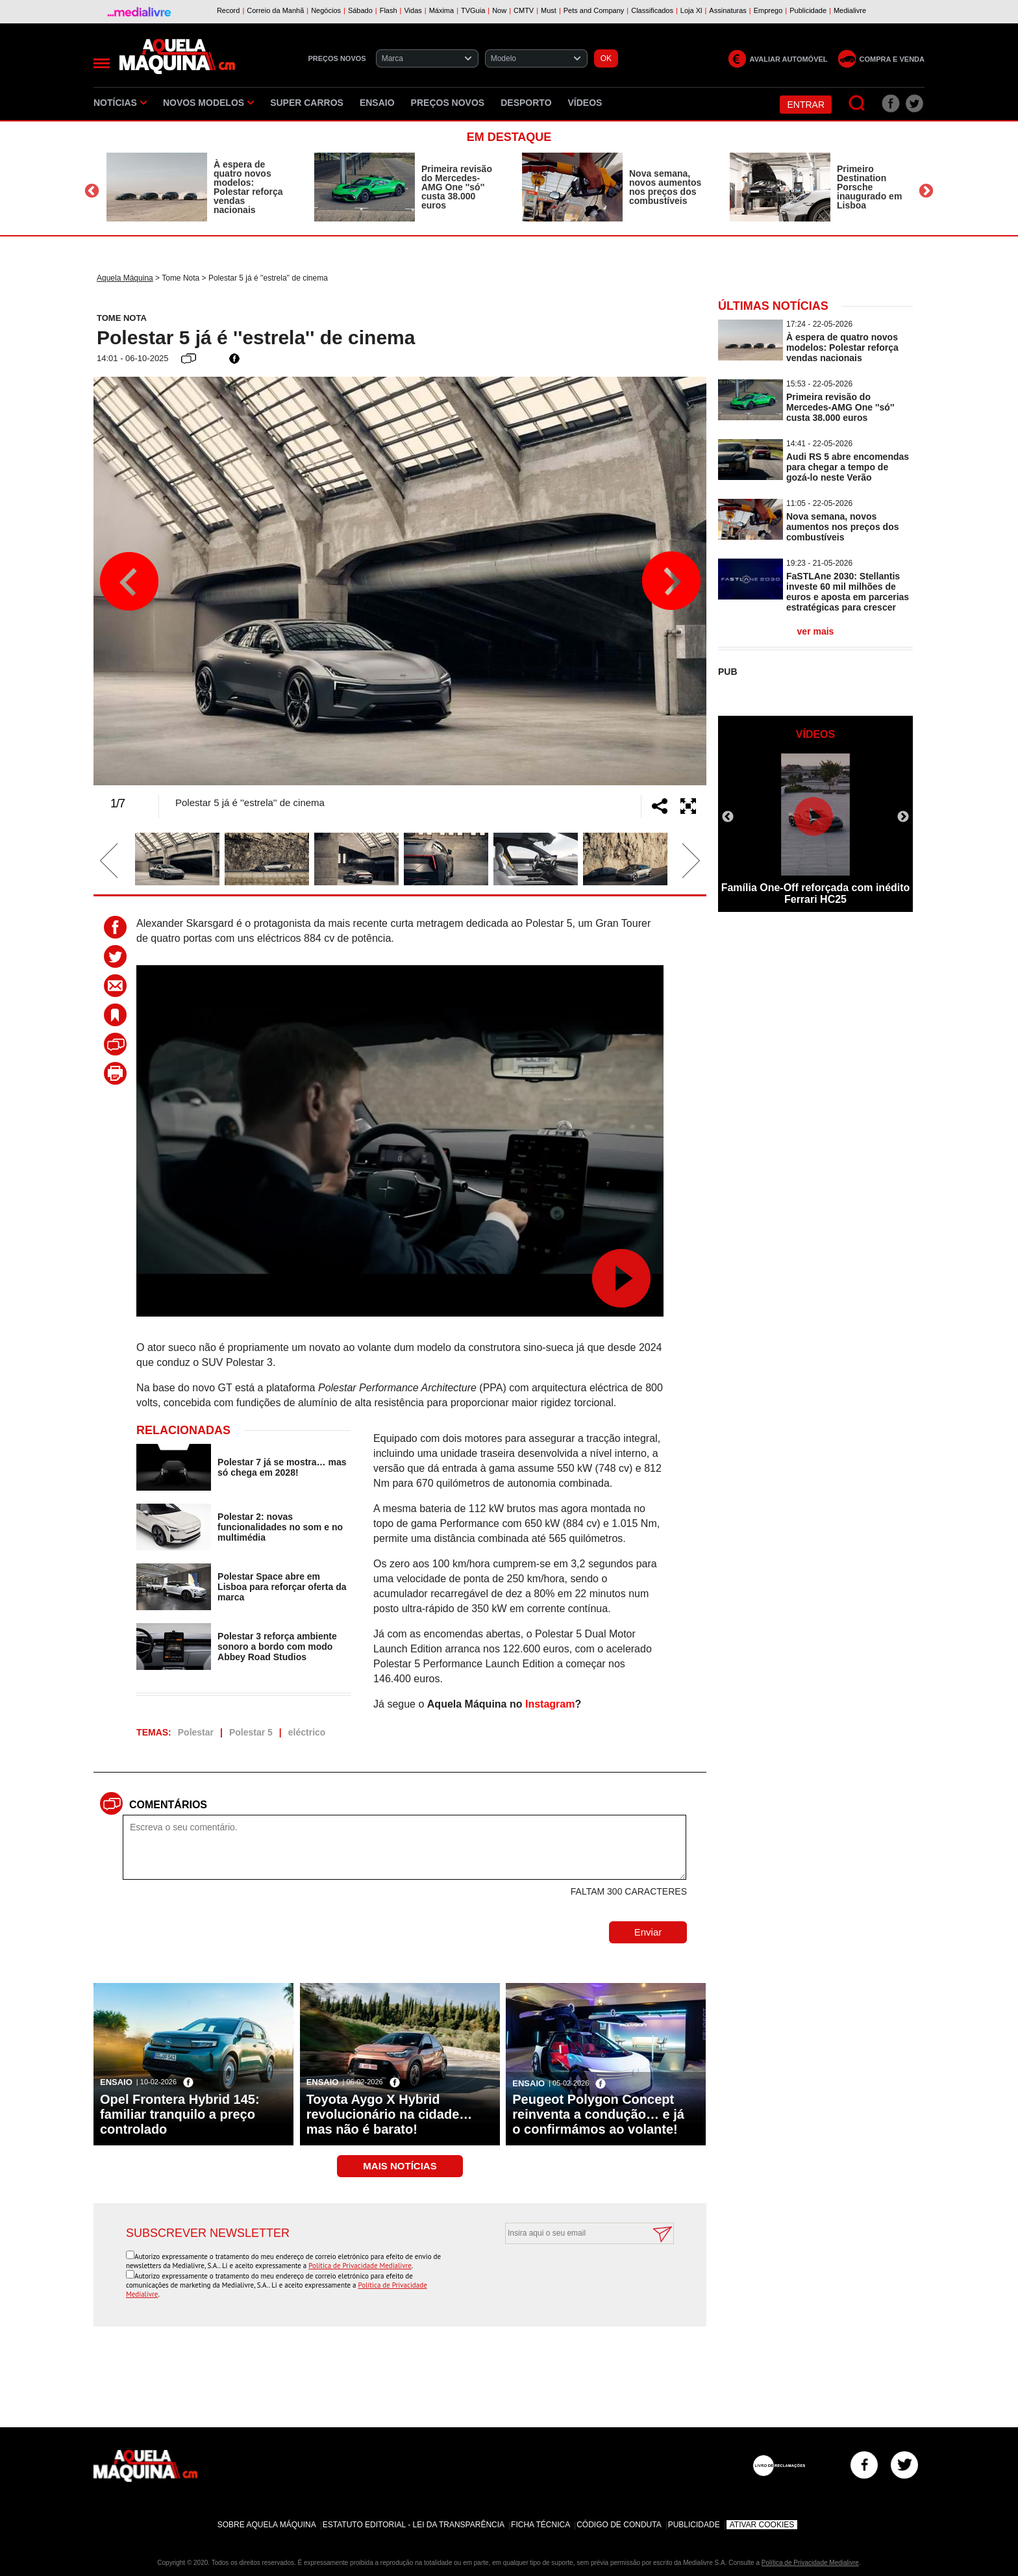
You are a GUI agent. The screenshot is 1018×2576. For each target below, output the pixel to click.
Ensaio (377, 102)
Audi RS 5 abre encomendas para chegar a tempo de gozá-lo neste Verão (847, 467)
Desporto (526, 102)
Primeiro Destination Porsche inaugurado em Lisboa (869, 187)
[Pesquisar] (857, 103)
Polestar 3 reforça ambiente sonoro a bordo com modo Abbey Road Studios (277, 1646)
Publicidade (694, 2524)
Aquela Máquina (125, 278)
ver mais (815, 631)
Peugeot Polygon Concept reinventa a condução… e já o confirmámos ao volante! (598, 2114)
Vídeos (585, 102)
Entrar (806, 104)
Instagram (550, 1704)
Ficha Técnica (540, 2524)
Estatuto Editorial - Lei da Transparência (413, 2524)
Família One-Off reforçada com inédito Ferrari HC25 (815, 893)
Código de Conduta (619, 2524)
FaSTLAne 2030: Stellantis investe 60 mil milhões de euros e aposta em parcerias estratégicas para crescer (847, 591)
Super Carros (306, 102)
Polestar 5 (251, 1732)
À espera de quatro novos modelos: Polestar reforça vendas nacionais (248, 187)
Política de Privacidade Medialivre (360, 2265)
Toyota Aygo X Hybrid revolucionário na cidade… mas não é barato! (389, 2114)
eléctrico (307, 1732)
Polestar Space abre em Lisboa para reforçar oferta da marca (281, 1586)
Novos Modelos (208, 102)
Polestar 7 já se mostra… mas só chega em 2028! (281, 1467)
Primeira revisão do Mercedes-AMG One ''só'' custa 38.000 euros (456, 187)
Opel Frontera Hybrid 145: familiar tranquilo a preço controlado (180, 2114)
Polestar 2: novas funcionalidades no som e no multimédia (280, 1527)
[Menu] (101, 63)
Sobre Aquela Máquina (266, 2524)
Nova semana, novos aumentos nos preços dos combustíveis (665, 187)
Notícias (120, 102)
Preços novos (448, 102)
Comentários (168, 1804)
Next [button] (926, 191)
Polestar (196, 1732)
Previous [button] (92, 191)
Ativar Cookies (762, 2524)
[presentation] (575, 2276)
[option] (197, 187)
